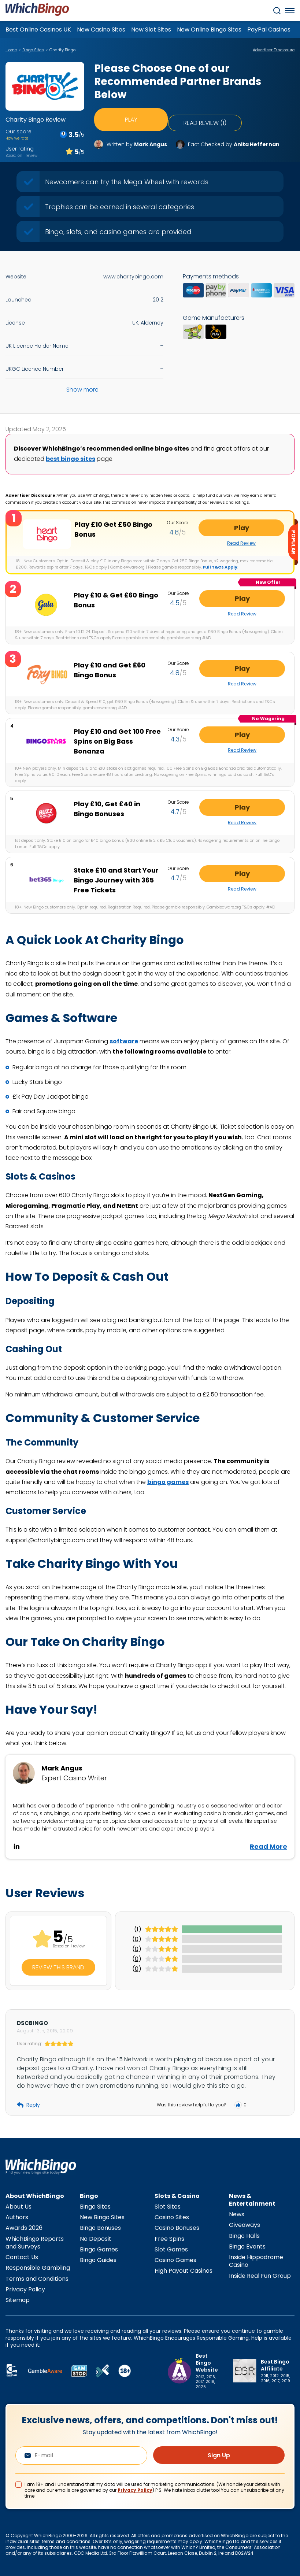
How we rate (16, 138)
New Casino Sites (101, 29)
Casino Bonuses (177, 2227)
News (236, 2213)
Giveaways (244, 2224)
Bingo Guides (98, 2259)
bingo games (168, 1481)
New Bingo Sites (102, 2216)
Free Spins (169, 2238)
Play (131, 116)
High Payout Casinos (183, 2270)
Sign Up (219, 2454)
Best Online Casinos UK (38, 29)
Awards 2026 (23, 2227)
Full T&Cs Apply (220, 567)
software (124, 1040)
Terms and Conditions (36, 2278)
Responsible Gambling (37, 2267)
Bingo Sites (33, 50)
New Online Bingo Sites (209, 29)
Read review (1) (207, 116)
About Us (18, 2206)
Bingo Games (99, 2248)
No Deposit (95, 2238)
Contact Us (21, 2256)
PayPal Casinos (268, 29)
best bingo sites (70, 459)
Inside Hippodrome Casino (256, 2260)
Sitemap (17, 2299)
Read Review (260, 543)
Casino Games (175, 2259)
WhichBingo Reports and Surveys (34, 2242)
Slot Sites (168, 2206)
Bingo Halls (244, 2235)
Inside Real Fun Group (260, 2275)
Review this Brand (58, 1966)
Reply (28, 2104)
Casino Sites (172, 2216)
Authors (16, 2216)
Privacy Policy (25, 2288)
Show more (82, 389)
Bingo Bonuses (100, 2227)
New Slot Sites (151, 29)
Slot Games (171, 2248)
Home (11, 50)
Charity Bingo (62, 50)
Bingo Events (247, 2246)
